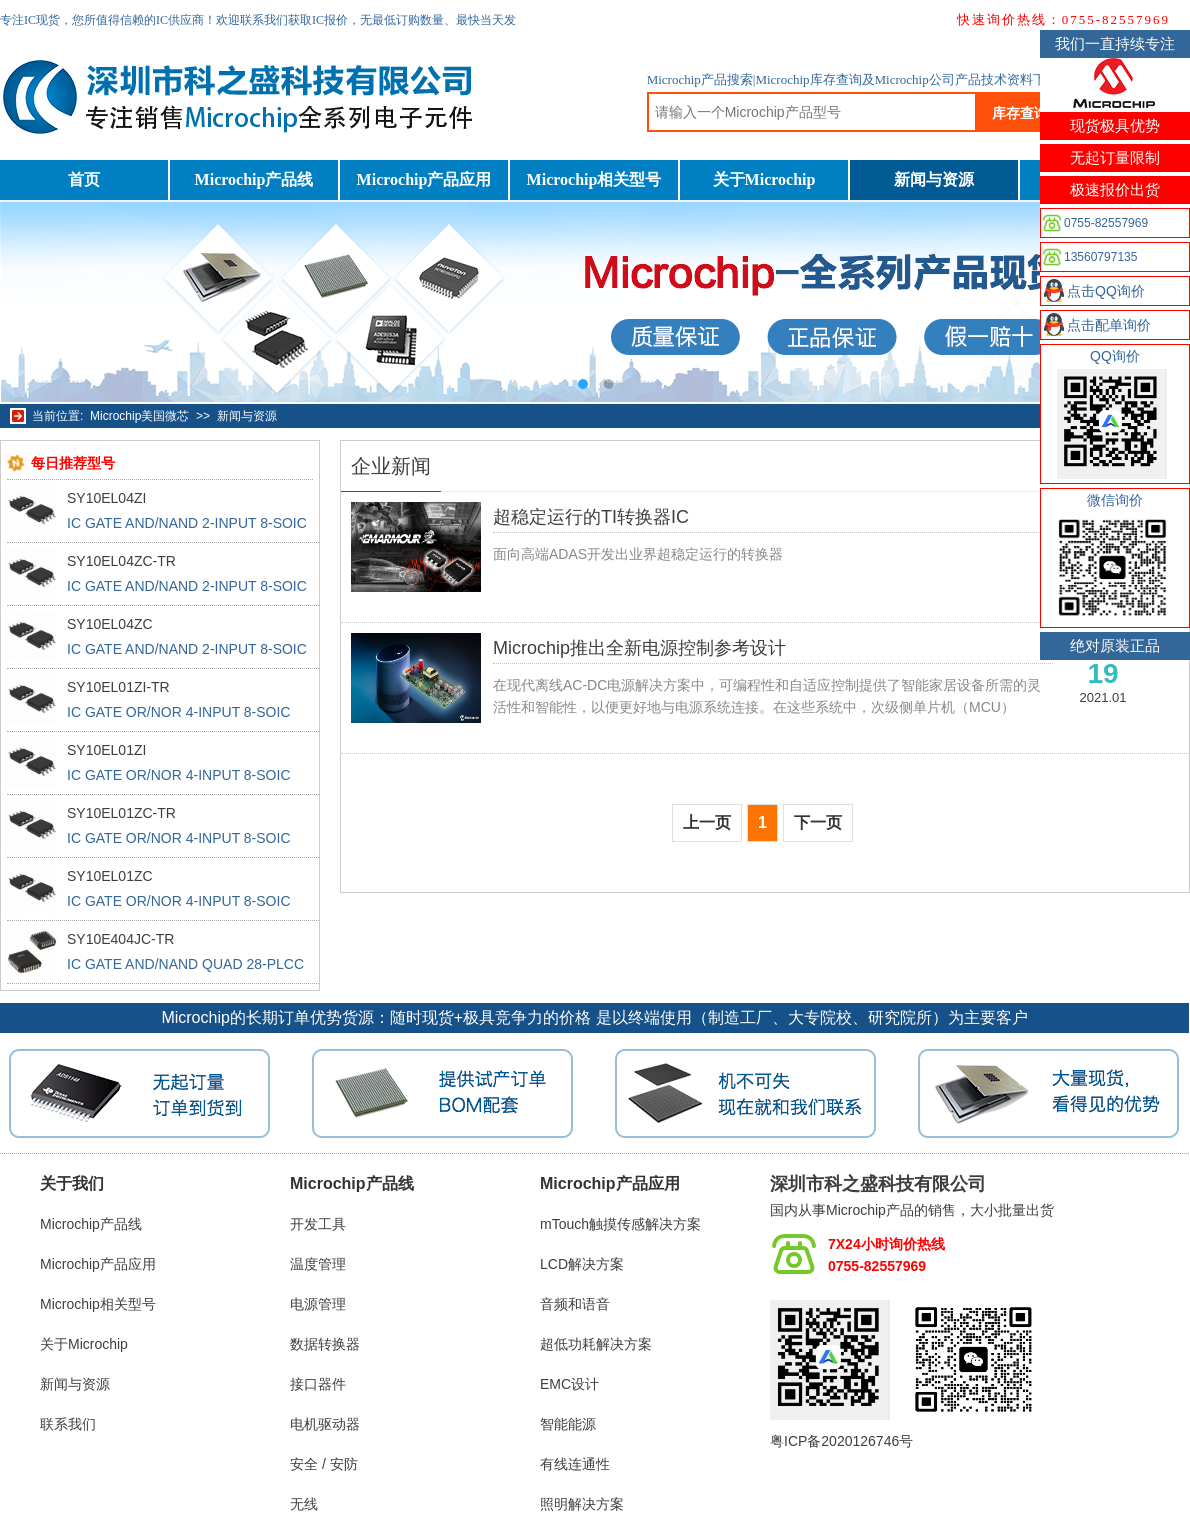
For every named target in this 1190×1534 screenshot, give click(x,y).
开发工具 (318, 1224)
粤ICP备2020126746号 (841, 1441)
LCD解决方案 (582, 1264)
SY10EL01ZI (106, 750)
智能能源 (568, 1424)
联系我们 (68, 1424)
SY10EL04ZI (106, 498)
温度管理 (318, 1264)
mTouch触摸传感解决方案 (620, 1224)
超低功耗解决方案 (596, 1344)
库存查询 (1020, 113)
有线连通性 (575, 1464)
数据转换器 (325, 1344)
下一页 (818, 822)
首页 (84, 179)
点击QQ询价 (1106, 291)
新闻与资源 (934, 179)
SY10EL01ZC (110, 876)
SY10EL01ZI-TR (118, 687)
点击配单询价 (1109, 325)
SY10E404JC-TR (120, 939)
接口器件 (318, 1384)
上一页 (707, 822)
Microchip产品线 (254, 179)
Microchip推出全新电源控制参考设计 (639, 648)
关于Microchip (764, 179)
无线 (304, 1504)
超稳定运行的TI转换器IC (591, 517)
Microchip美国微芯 (139, 416)
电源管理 (318, 1304)
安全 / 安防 (324, 1464)
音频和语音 (575, 1304)
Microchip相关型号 (594, 179)
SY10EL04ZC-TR (121, 561)
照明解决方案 (582, 1504)
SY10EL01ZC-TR (121, 813)
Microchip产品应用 (424, 179)
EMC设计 (569, 1384)
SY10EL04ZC (110, 624)
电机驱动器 (325, 1424)
